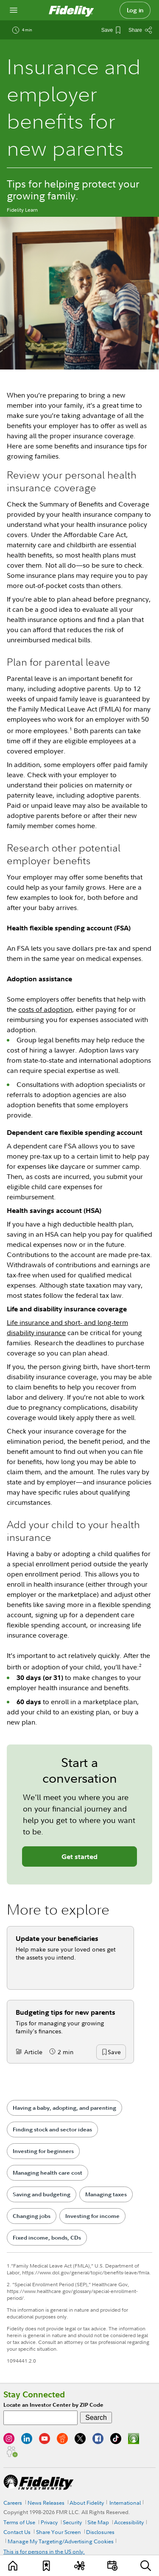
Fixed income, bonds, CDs (47, 2237)
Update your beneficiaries (57, 1938)
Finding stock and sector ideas (52, 2129)
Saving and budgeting (41, 2194)
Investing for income (92, 2216)
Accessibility (129, 2522)
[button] (114, 2052)
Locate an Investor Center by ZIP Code (53, 2404)
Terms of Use (19, 2522)
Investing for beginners (43, 2151)
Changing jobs (31, 2216)
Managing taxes (106, 2194)
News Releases (46, 2502)
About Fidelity (87, 2502)
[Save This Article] (110, 30)
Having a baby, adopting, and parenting (64, 2107)
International (125, 2502)
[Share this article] (140, 30)
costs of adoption (45, 1009)
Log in (135, 10)
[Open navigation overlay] (13, 10)
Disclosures (100, 2531)
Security (72, 2522)
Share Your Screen (58, 2531)
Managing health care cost (47, 2172)
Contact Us (17, 2531)
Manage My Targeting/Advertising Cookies (61, 2541)
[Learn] (13, 2565)
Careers (12, 2502)
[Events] (112, 2565)
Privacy (49, 2522)
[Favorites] (46, 2565)
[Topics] (79, 2565)
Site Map (98, 2522)
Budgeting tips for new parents (65, 2012)
